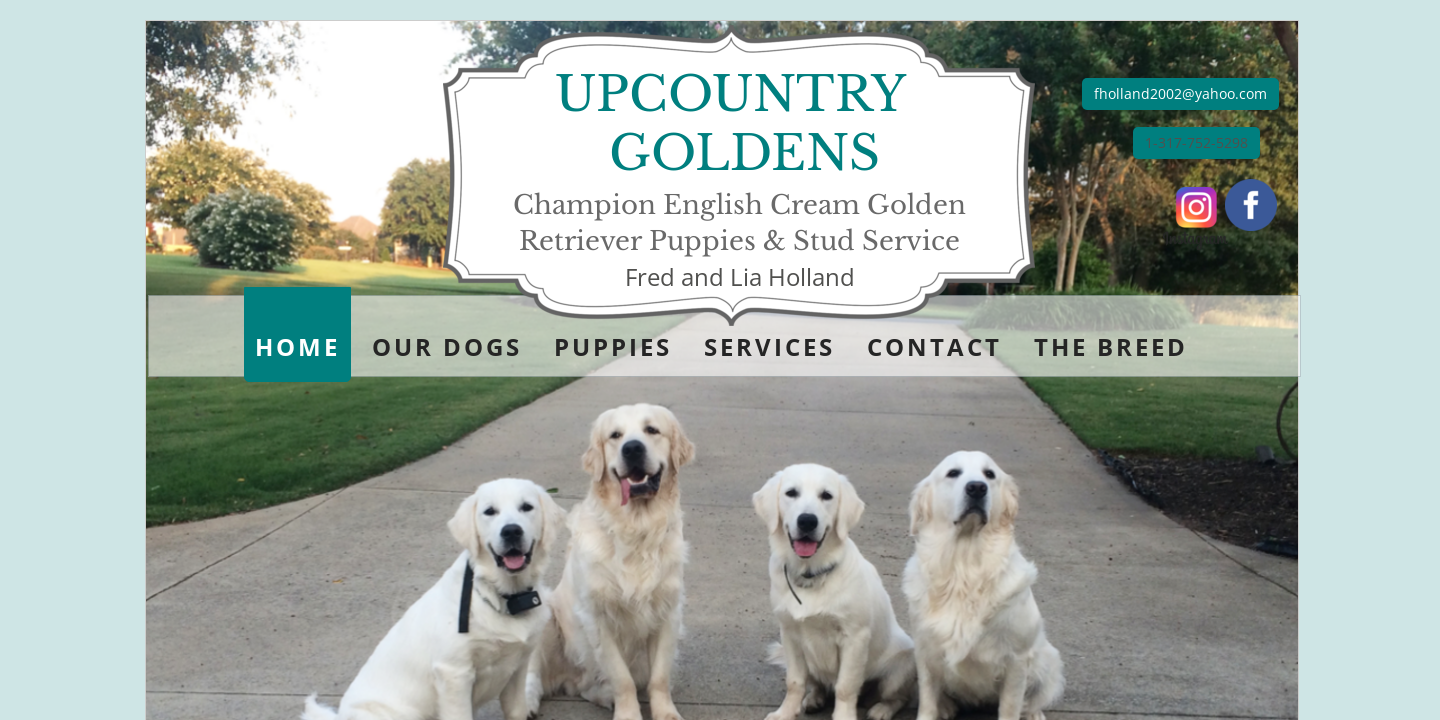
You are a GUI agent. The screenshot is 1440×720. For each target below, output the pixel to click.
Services (769, 346)
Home (297, 346)
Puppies (613, 346)
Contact (934, 346)
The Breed (1111, 346)
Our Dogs (447, 346)
